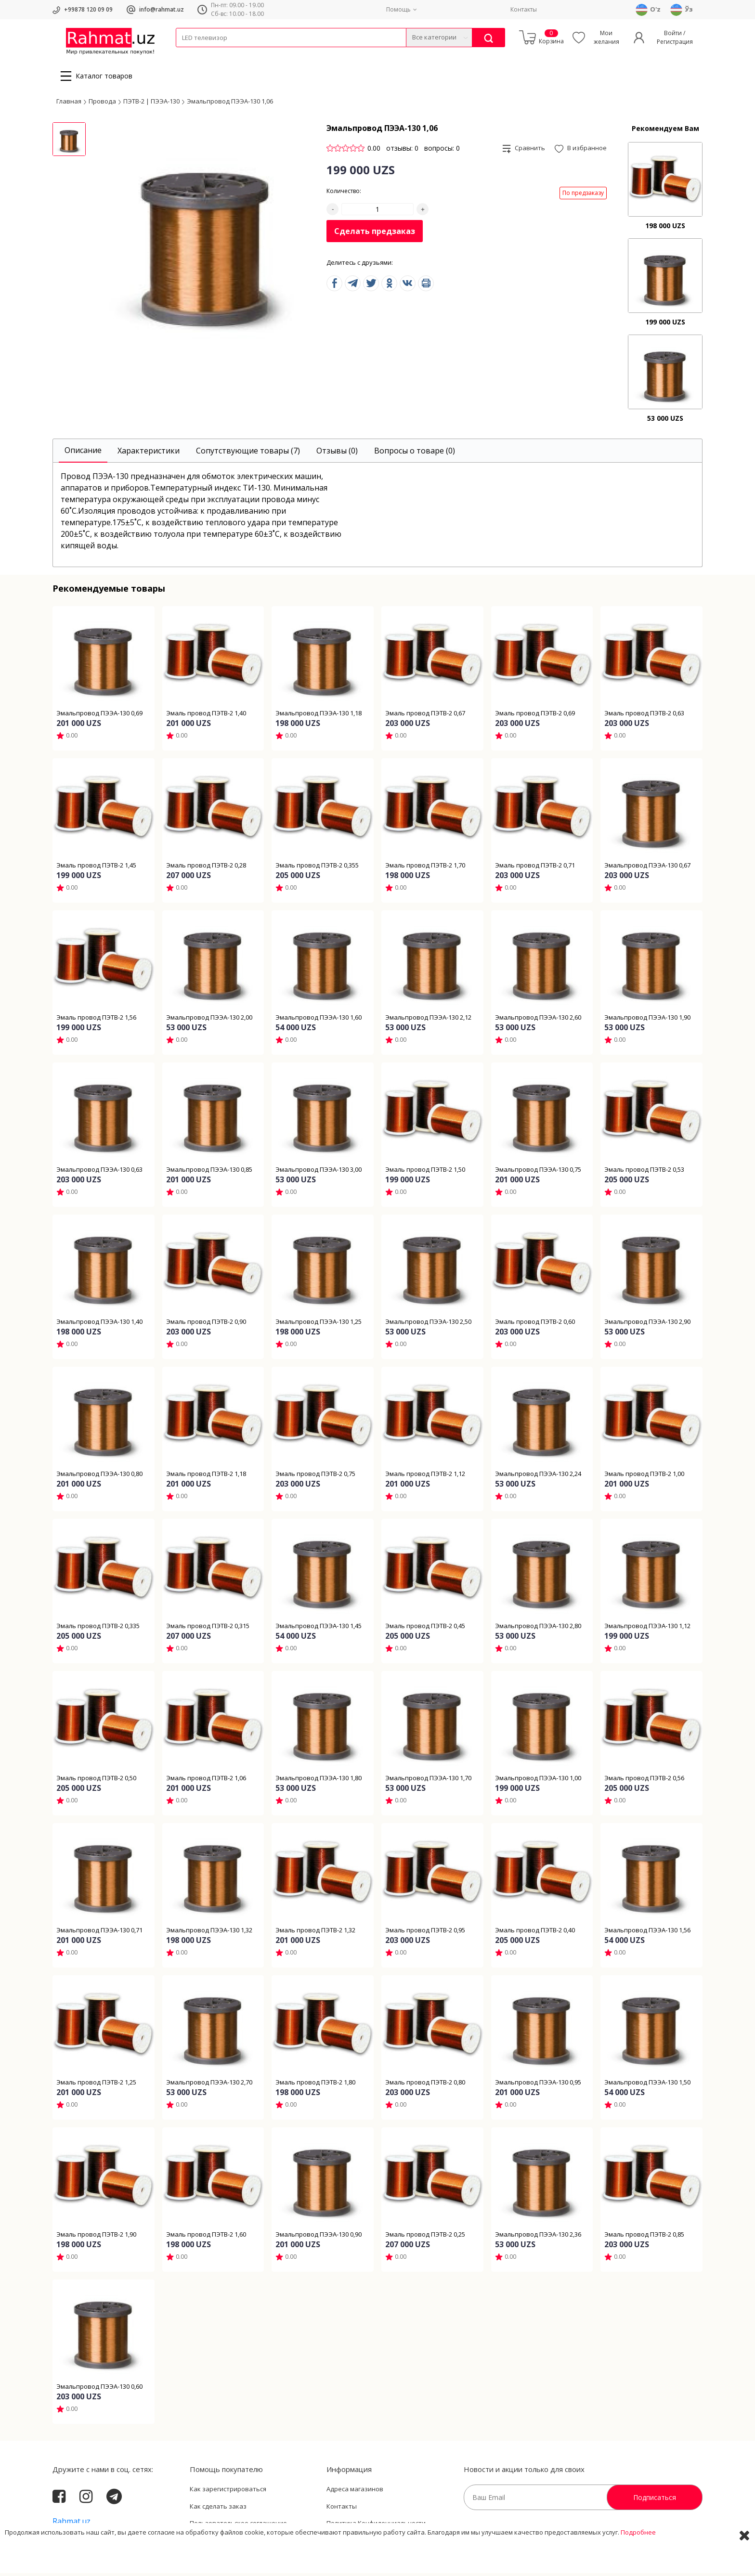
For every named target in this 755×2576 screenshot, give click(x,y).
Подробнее (638, 2561)
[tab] (83, 454)
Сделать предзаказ (374, 234)
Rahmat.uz (71, 2524)
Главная (68, 103)
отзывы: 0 (402, 150)
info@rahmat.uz (161, 9)
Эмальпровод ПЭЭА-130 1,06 (230, 103)
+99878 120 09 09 (88, 9)
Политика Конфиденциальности (376, 2526)
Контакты (523, 9)
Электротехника (252, 53)
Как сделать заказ (218, 2509)
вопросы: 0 (442, 150)
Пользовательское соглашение (238, 2526)
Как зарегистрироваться (228, 2491)
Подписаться (654, 2500)
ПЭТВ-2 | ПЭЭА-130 (151, 103)
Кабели (186, 53)
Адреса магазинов (354, 2491)
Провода (212, 53)
